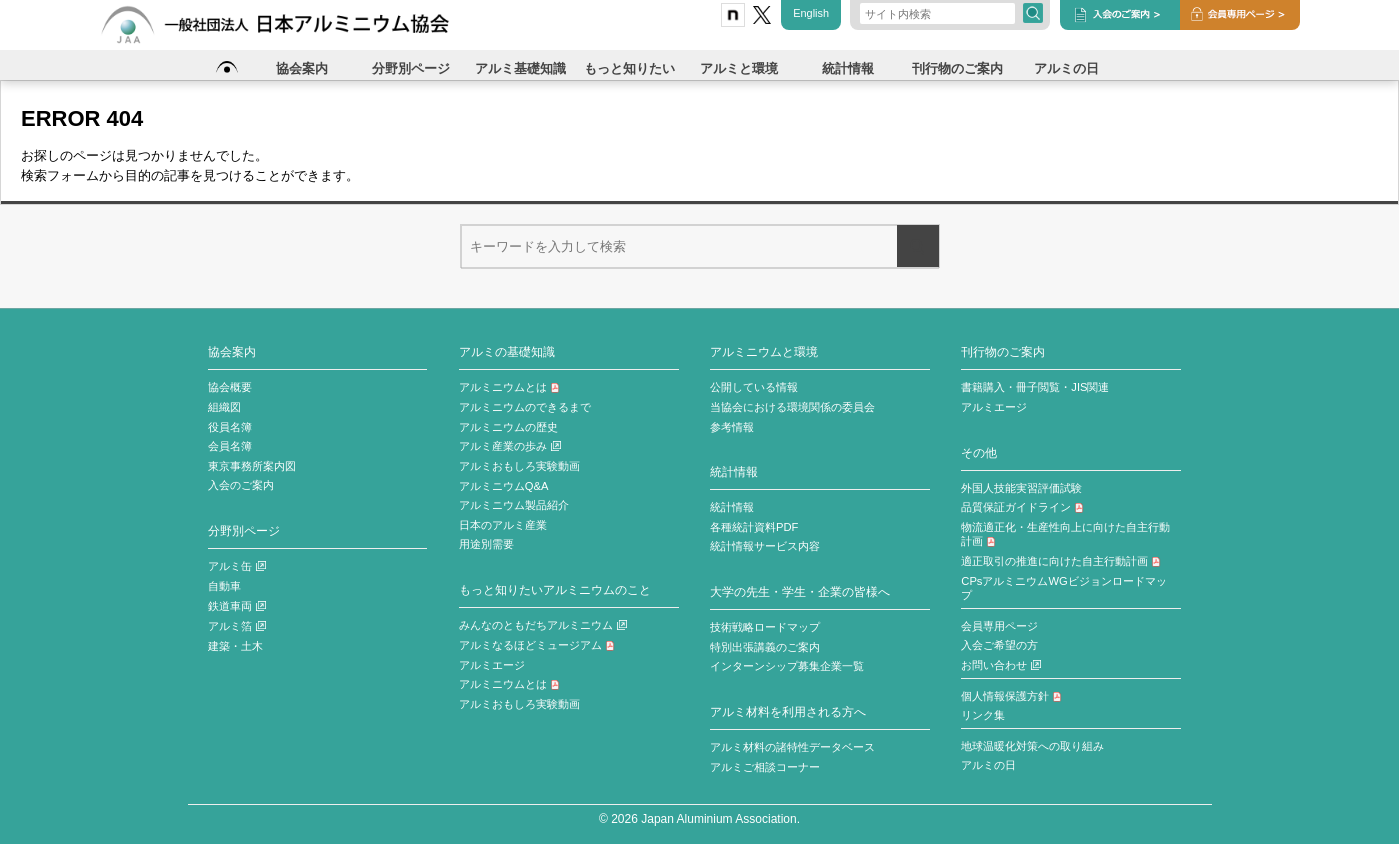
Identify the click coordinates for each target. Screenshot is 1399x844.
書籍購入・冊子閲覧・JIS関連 (1035, 387)
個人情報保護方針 (1011, 696)
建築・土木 (235, 646)
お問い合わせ (1001, 665)
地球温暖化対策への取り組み (1032, 746)
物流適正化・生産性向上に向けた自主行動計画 (1065, 534)
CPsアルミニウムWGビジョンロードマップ (1063, 588)
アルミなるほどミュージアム (537, 645)
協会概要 (230, 387)
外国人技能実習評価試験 (1021, 488)
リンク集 (983, 715)
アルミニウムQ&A (504, 486)
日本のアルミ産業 (503, 525)
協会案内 (232, 351)
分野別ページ (244, 530)
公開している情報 (754, 387)
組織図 (224, 407)
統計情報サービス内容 (765, 546)
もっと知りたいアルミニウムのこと (555, 589)
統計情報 (734, 471)
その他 (979, 452)
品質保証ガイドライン (1022, 507)
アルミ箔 (237, 626)
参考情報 (732, 427)
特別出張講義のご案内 (765, 647)
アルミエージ (492, 665)
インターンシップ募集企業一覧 (787, 666)
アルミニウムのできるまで (525, 407)
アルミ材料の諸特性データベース (792, 747)
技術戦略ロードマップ (765, 627)
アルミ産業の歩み (510, 446)
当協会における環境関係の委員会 (792, 407)
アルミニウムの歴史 (508, 427)
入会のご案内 (241, 485)
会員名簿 (230, 446)
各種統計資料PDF (754, 527)
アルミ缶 (237, 566)
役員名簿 (230, 427)
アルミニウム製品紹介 (514, 505)
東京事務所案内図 (252, 466)
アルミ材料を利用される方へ (788, 711)
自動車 (224, 586)
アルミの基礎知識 (507, 351)
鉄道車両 (237, 606)
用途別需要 (486, 544)
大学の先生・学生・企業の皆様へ (800, 591)
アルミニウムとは (509, 387)
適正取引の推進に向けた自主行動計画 (1061, 561)
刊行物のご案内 (1003, 351)
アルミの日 (988, 765)
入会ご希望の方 (999, 645)
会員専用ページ (999, 626)
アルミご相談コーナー (765, 767)
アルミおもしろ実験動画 (519, 466)
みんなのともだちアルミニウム (543, 625)
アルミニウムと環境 (764, 351)
